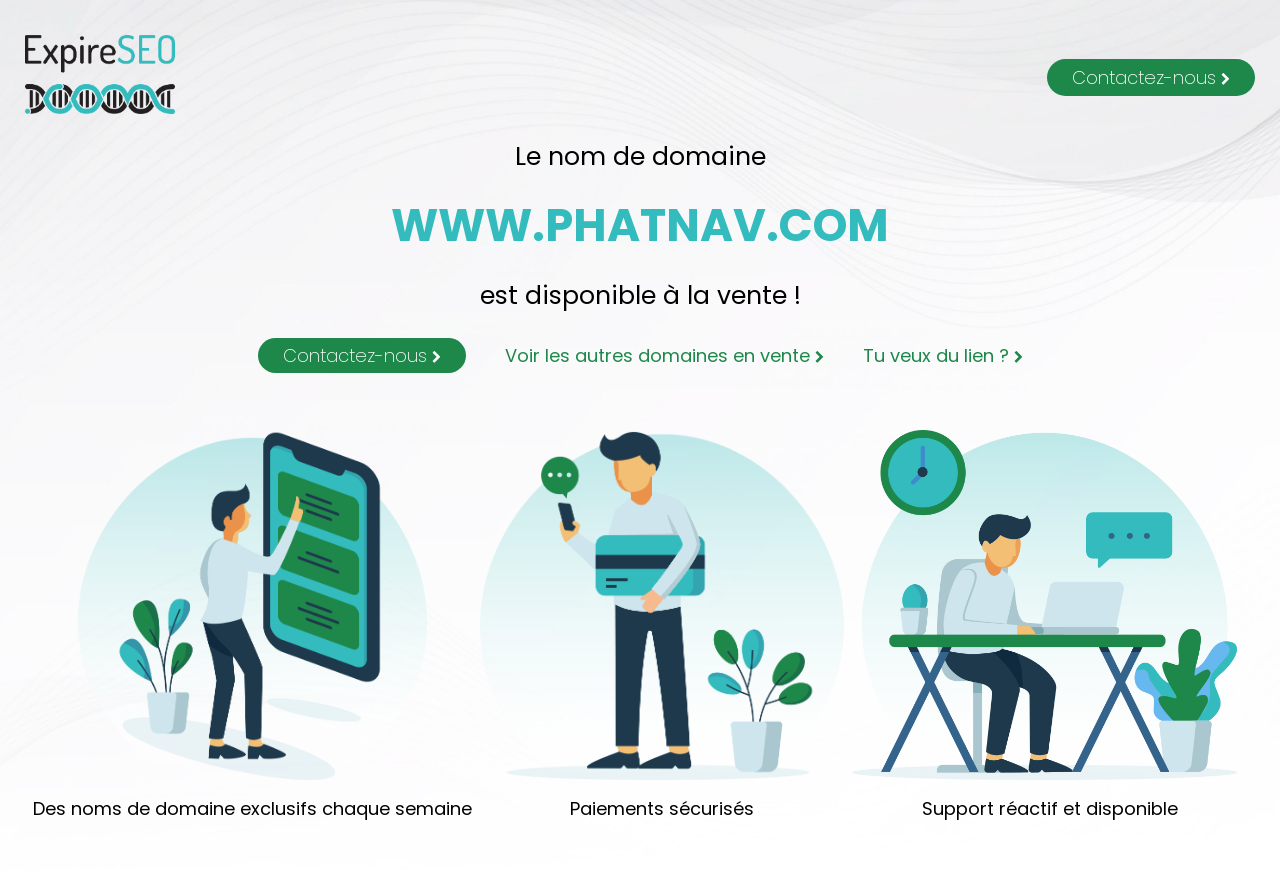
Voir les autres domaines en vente (664, 355)
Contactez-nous (1151, 77)
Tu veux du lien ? (943, 355)
